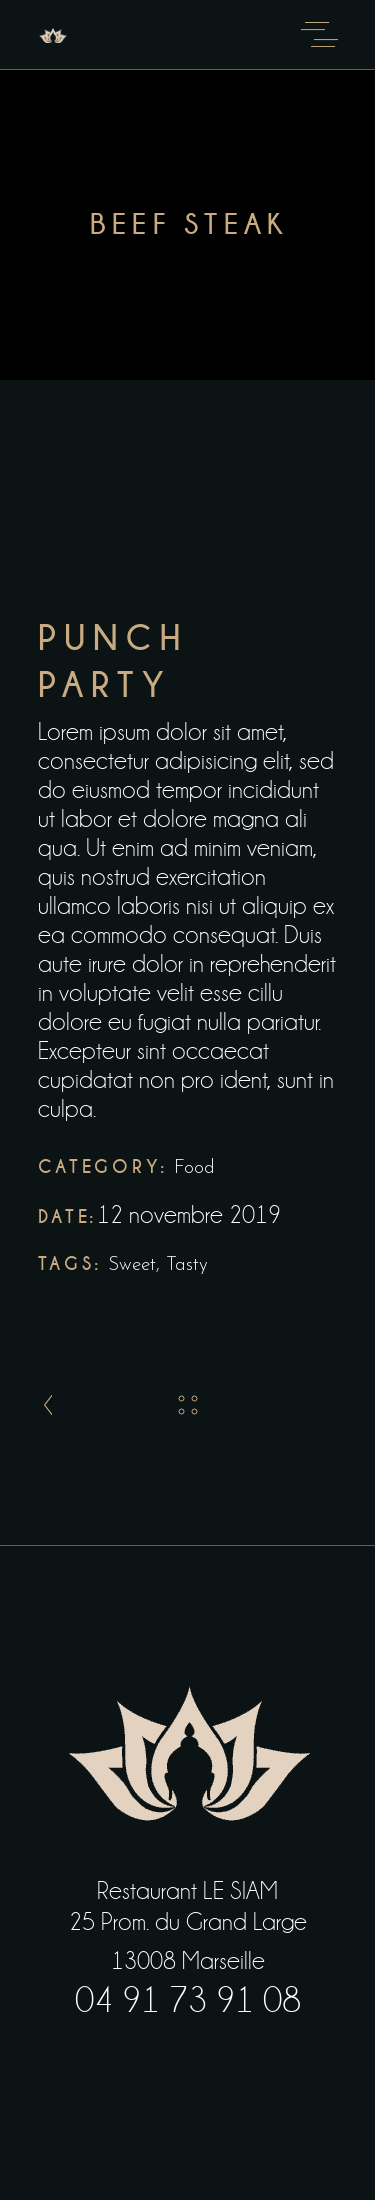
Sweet (132, 1265)
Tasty (187, 1265)
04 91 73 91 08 (188, 2000)
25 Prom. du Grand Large (188, 1922)
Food (194, 1168)
